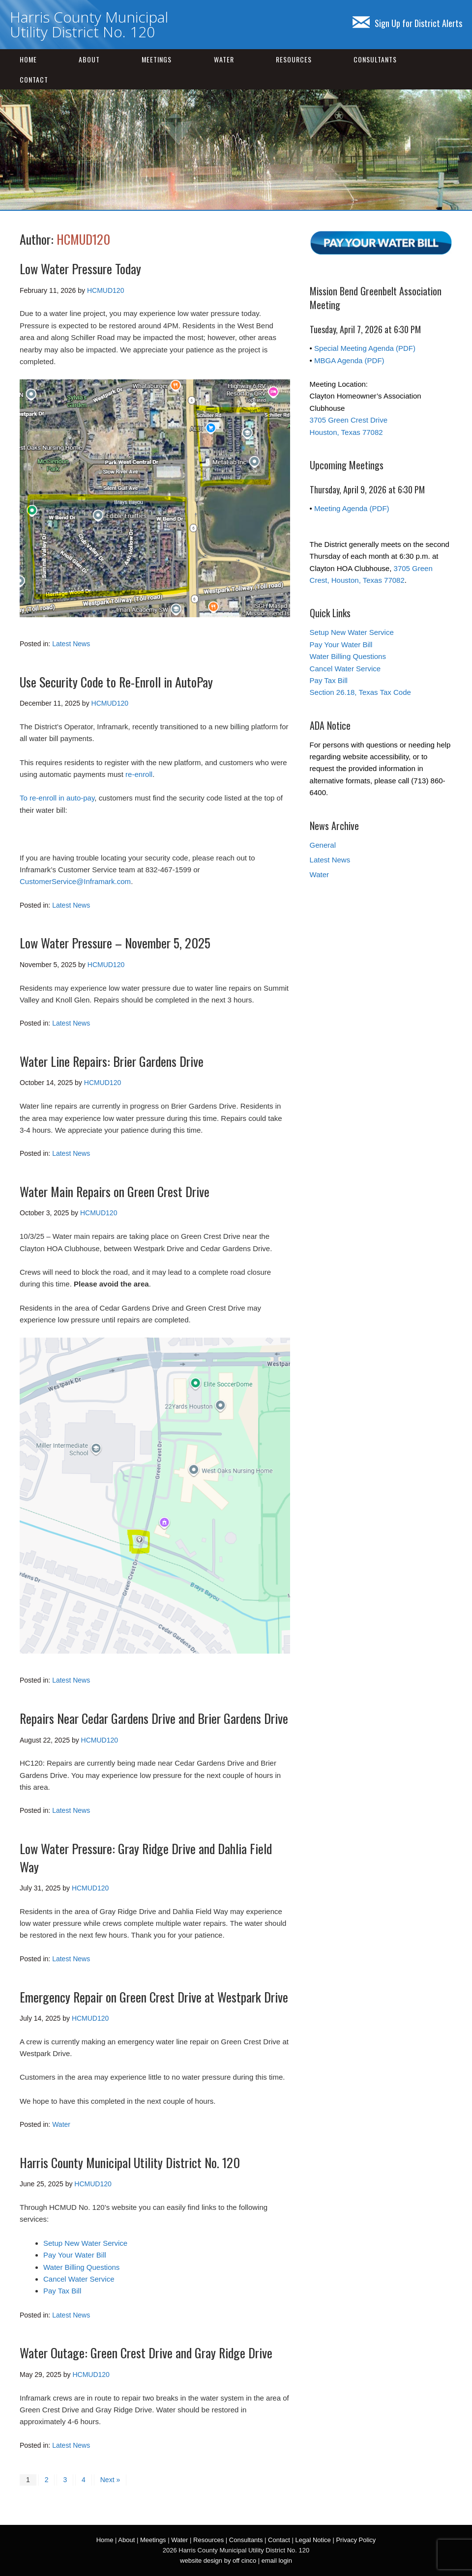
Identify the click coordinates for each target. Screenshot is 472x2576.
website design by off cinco (218, 2560)
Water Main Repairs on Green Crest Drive (114, 1191)
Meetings (157, 59)
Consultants (375, 59)
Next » (110, 2480)
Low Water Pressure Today (80, 268)
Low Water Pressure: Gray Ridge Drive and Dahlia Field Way (146, 1857)
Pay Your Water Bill (74, 2255)
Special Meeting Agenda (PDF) (364, 348)
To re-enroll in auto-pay (57, 798)
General (323, 845)
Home (28, 59)
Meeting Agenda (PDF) (351, 508)
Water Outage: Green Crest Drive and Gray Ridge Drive (146, 2352)
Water (224, 59)
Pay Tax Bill (62, 2291)
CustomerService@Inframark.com (75, 881)
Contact (34, 79)
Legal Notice (312, 2540)
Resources (294, 59)
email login (277, 2560)
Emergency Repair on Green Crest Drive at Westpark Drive (154, 1996)
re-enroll (138, 774)
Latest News (71, 644)
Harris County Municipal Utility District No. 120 (89, 24)
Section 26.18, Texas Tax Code (360, 692)
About (89, 59)
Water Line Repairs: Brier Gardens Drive (112, 1061)
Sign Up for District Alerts (407, 23)
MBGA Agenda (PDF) (349, 360)
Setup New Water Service (85, 2243)
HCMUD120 (83, 239)
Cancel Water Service (79, 2279)
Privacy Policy (356, 2540)
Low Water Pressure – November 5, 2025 (115, 942)
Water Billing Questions (81, 2267)
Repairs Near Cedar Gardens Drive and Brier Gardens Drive (154, 1718)
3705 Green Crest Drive (348, 420)
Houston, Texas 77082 (346, 432)
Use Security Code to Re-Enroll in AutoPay (116, 681)
